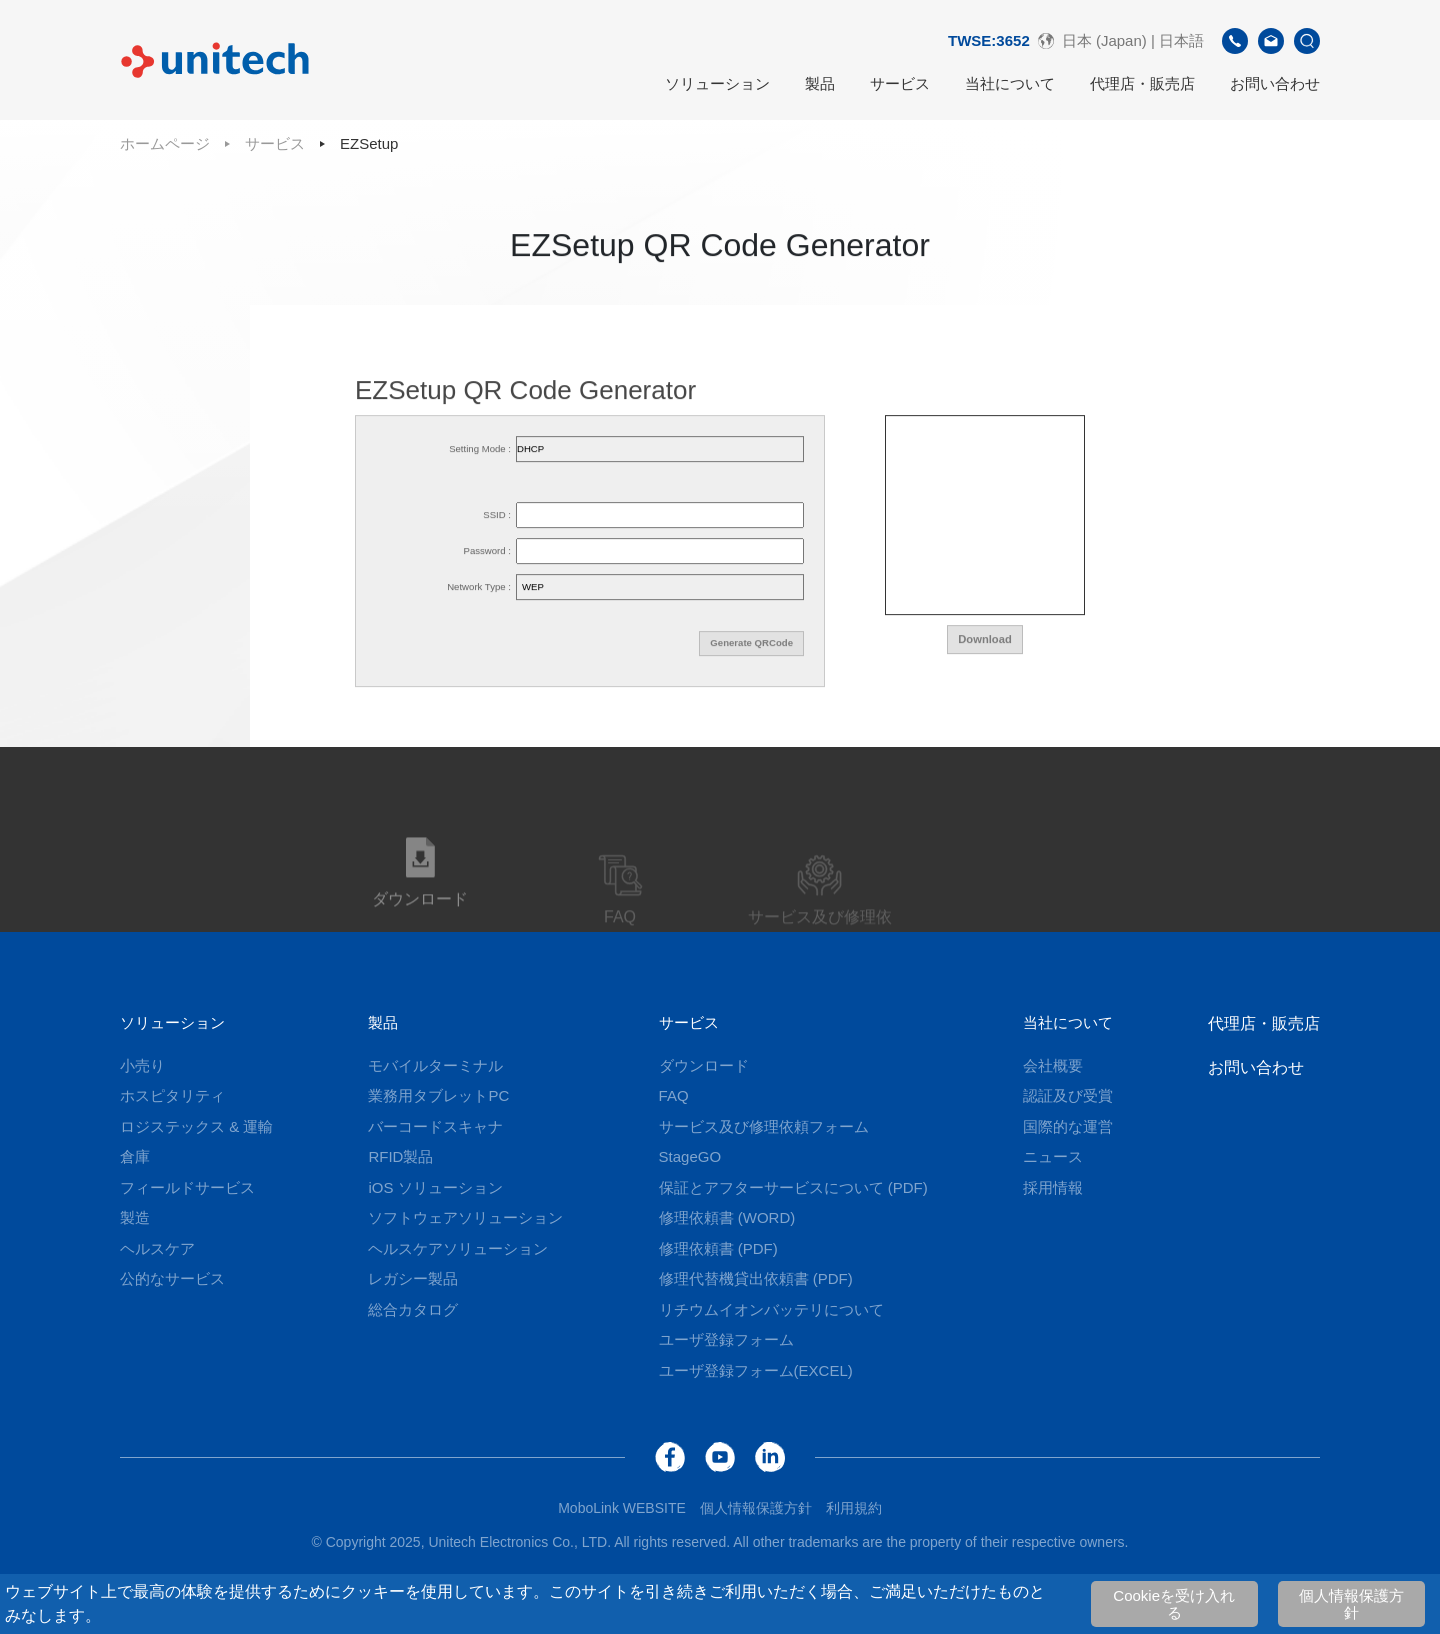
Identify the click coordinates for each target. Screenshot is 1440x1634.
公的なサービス (172, 1278)
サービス (900, 83)
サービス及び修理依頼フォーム (764, 1126)
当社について (1010, 83)
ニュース (1053, 1156)
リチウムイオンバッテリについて (771, 1309)
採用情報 (1053, 1187)
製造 (135, 1217)
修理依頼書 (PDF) (718, 1248)
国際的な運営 (1068, 1126)
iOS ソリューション (435, 1187)
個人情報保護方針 (1351, 1604)
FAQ (674, 1095)
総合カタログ (413, 1309)
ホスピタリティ (172, 1095)
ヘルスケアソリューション (458, 1248)
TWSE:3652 (989, 40)
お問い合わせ (1275, 83)
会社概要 (1053, 1065)
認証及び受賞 (1068, 1095)
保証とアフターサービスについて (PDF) (793, 1187)
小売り (142, 1065)
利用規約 (854, 1508)
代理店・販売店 (1142, 83)
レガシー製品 (413, 1278)
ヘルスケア (157, 1248)
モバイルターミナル (435, 1065)
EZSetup (369, 143)
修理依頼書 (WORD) (727, 1217)
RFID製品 (400, 1156)
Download (984, 642)
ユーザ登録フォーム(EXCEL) (756, 1370)
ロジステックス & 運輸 (196, 1126)
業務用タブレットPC (438, 1095)
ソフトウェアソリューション (465, 1217)
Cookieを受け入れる (1174, 1604)
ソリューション (717, 83)
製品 (820, 83)
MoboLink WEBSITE (622, 1508)
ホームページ (165, 143)
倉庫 (135, 1156)
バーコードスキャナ (435, 1126)
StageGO (690, 1156)
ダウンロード (704, 1065)
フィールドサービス (187, 1187)
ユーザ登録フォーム (726, 1339)
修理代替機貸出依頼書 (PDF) (756, 1278)
